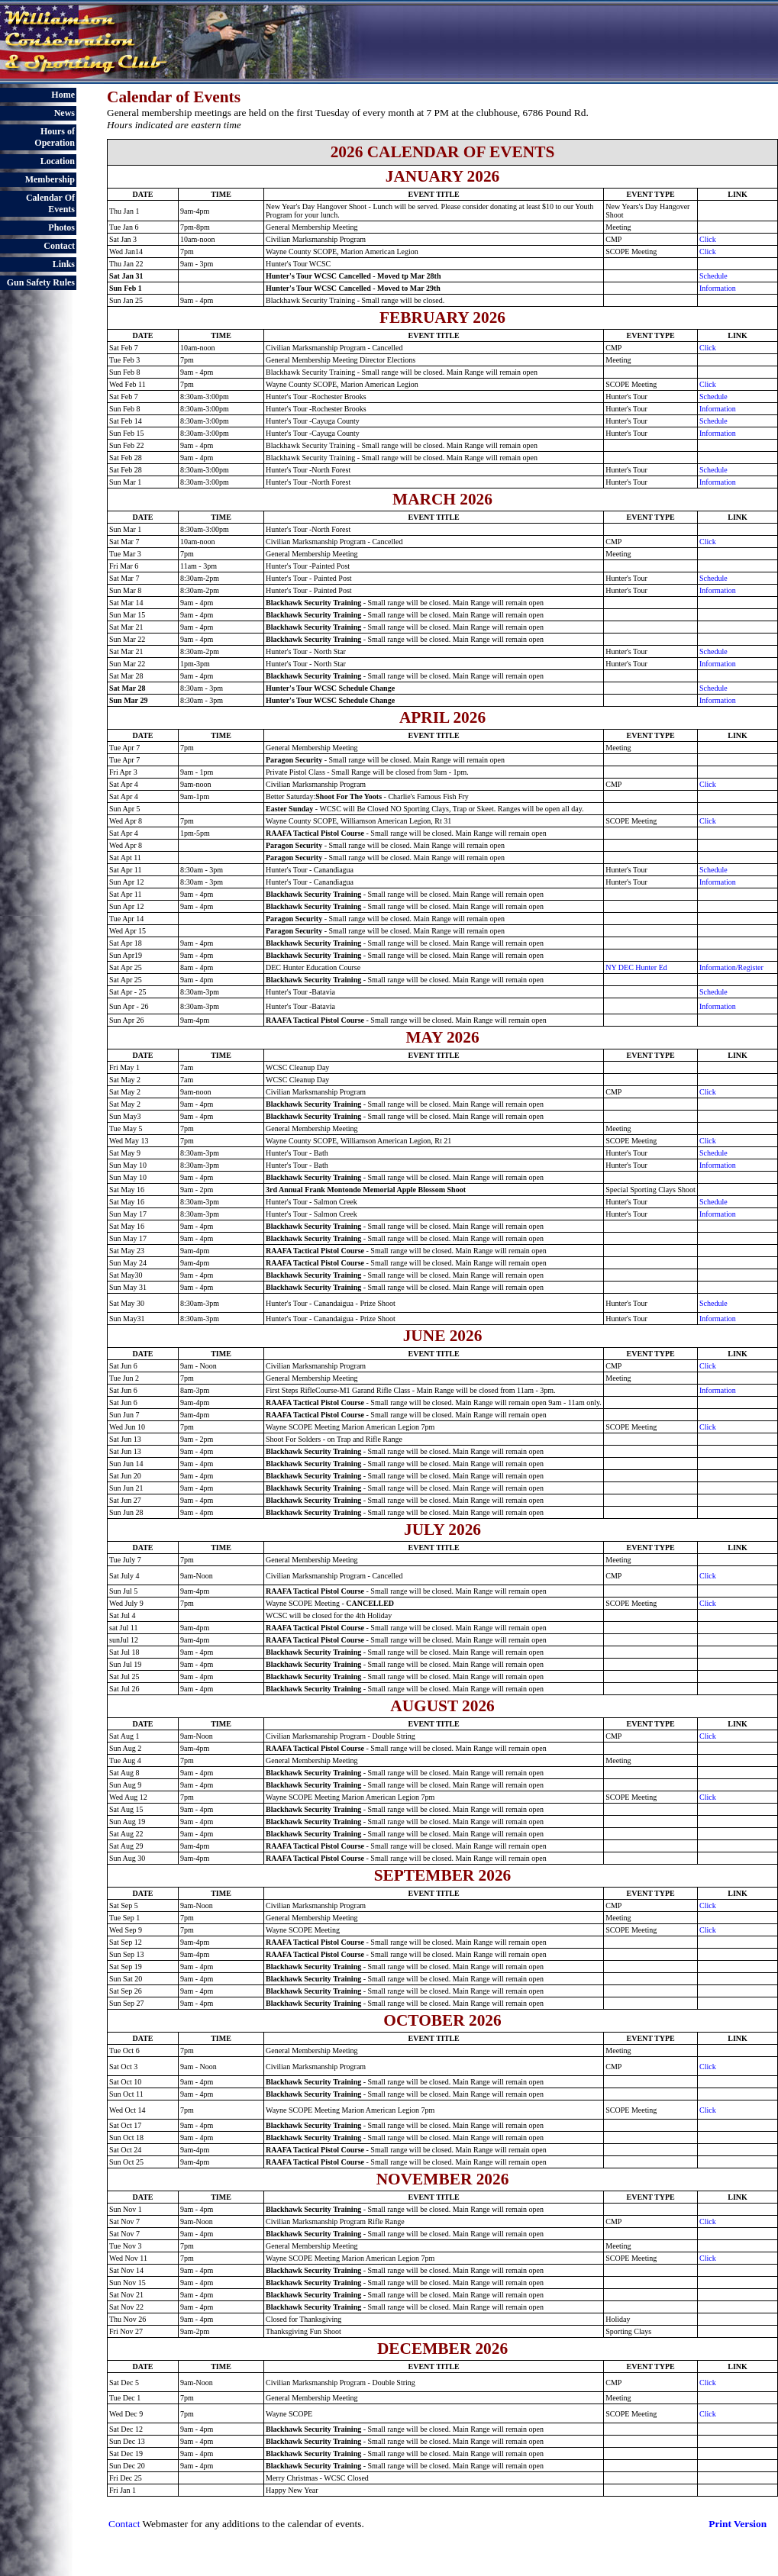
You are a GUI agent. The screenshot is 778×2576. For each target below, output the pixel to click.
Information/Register (731, 967)
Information (717, 288)
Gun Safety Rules (41, 282)
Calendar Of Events (50, 203)
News (64, 113)
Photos (61, 227)
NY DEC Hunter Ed (636, 967)
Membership (50, 179)
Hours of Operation (54, 137)
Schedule (713, 276)
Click (707, 239)
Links (64, 264)
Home (63, 94)
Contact (59, 245)
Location (57, 161)
